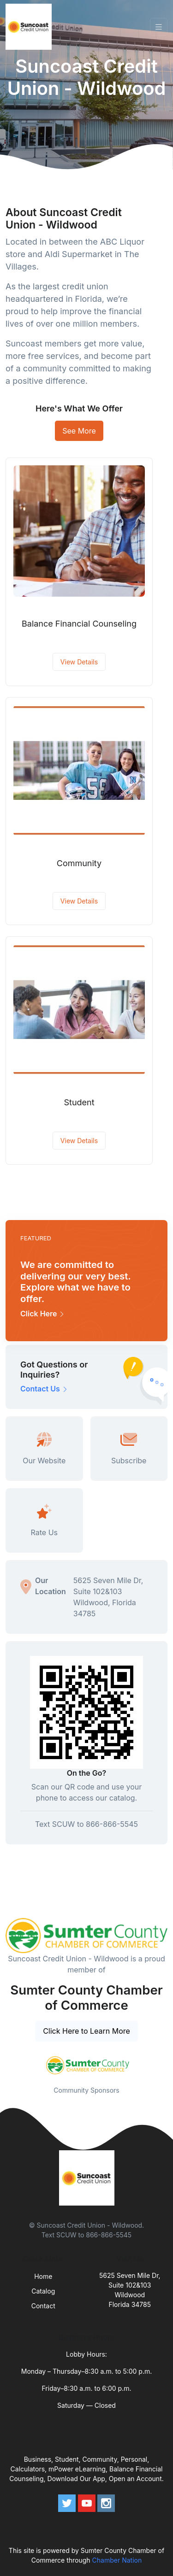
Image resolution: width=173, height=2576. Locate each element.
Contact (43, 2306)
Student (79, 1102)
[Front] (30, 27)
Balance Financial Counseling (79, 623)
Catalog (43, 2291)
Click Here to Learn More (86, 2031)
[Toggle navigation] (158, 27)
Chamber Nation (117, 2560)
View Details (79, 662)
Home (43, 2276)
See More (79, 430)
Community (79, 863)
